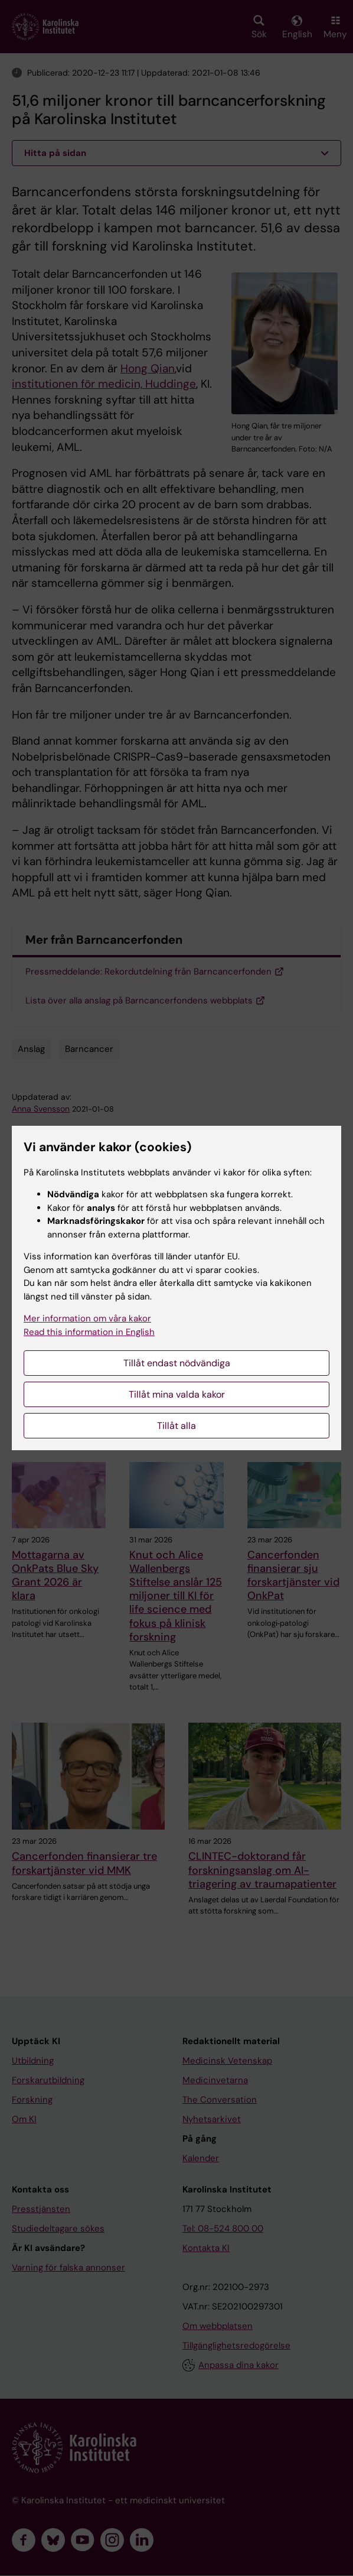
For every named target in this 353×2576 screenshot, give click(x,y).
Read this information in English (89, 1332)
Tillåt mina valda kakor (177, 1394)
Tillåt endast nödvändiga (176, 1363)
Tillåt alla (176, 1425)
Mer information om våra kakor (87, 1318)
